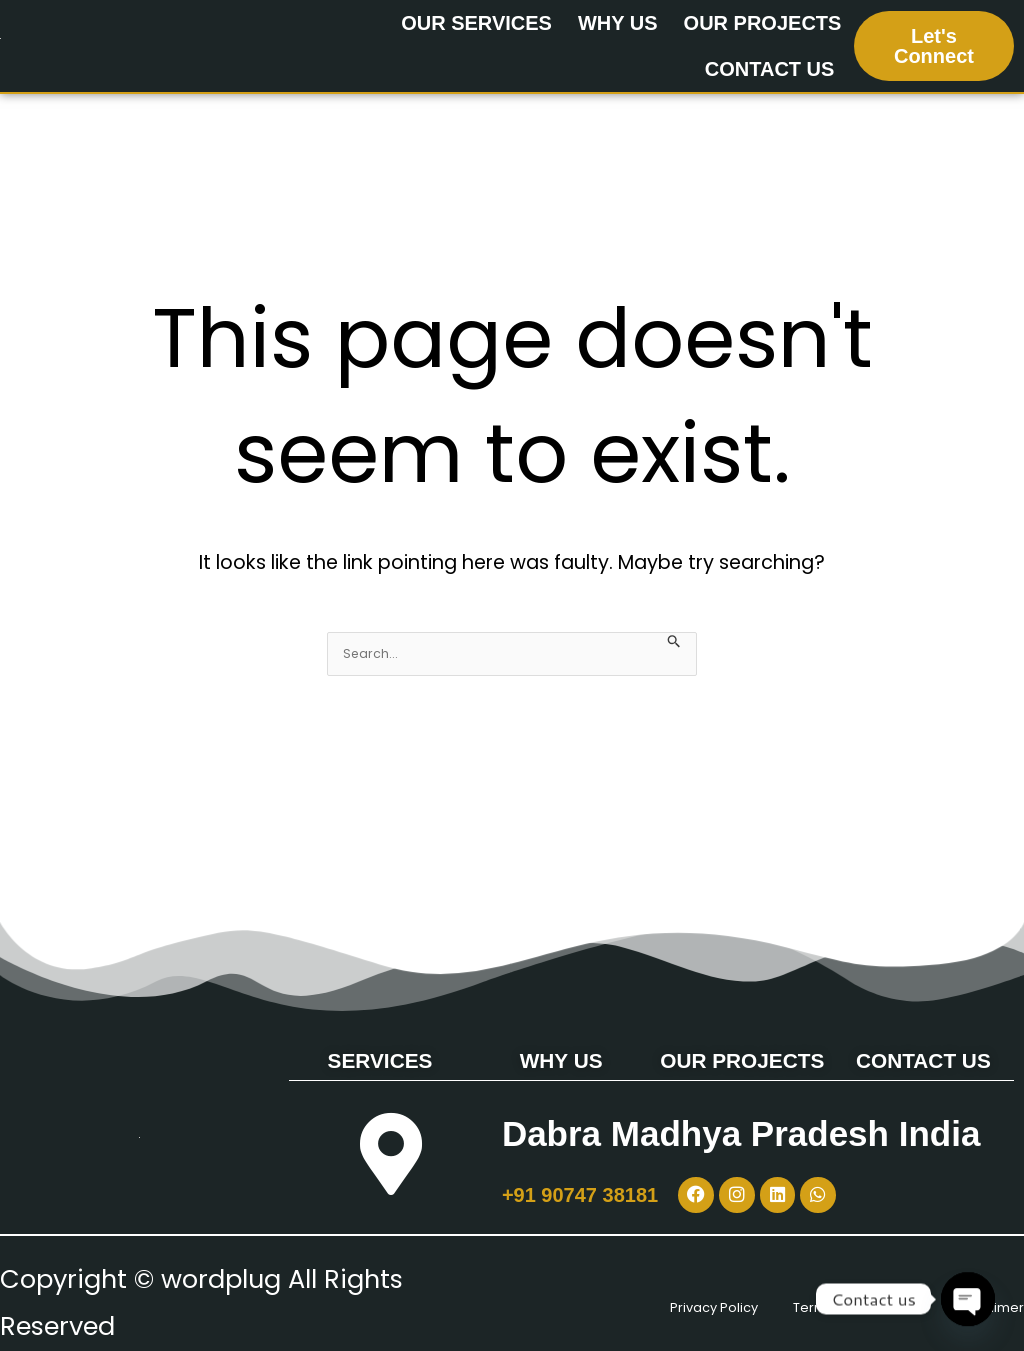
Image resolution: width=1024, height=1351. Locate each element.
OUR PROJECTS (763, 23)
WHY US (618, 23)
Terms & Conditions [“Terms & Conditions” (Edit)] (878, 1279)
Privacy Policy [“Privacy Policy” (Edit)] (633, 1279)
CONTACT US (770, 69)
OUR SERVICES (476, 23)
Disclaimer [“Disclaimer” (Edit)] (957, 1326)
